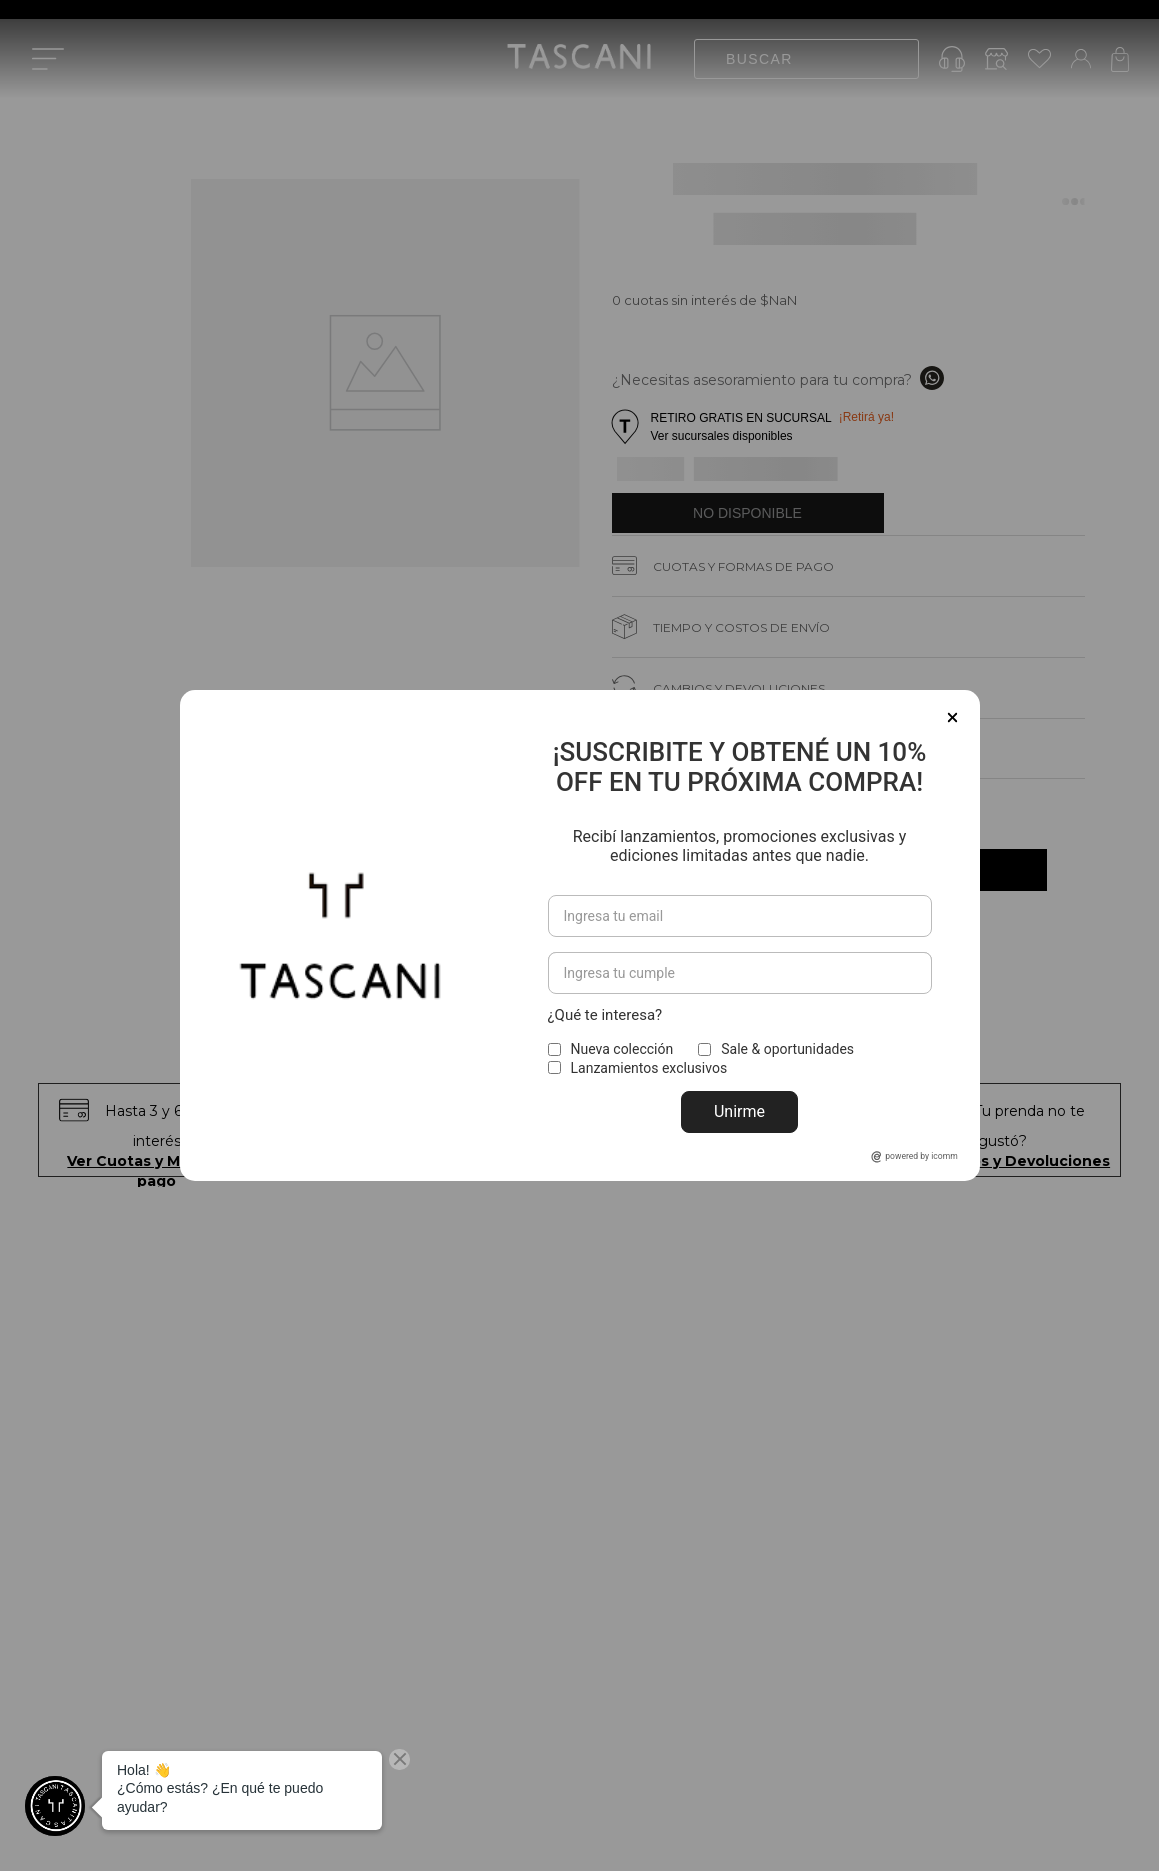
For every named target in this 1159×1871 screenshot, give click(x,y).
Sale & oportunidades (787, 1049)
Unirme (739, 1111)
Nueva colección (622, 1049)
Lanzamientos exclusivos (649, 1068)
